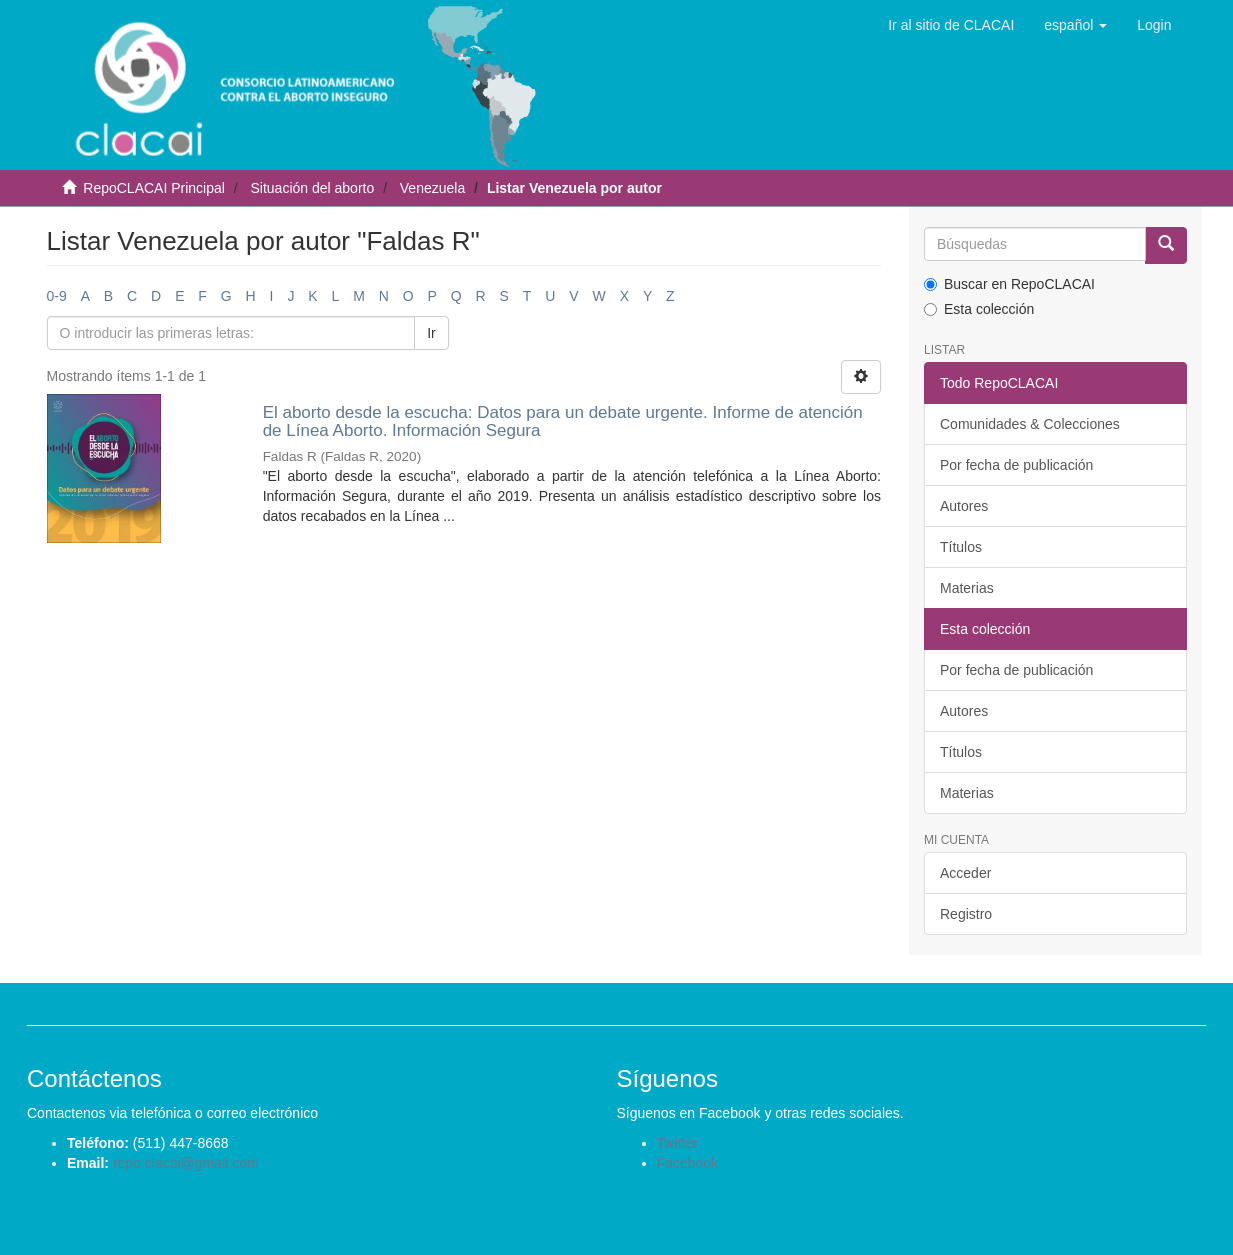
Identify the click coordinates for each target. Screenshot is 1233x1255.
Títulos (961, 547)
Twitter (677, 1143)
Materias (967, 588)
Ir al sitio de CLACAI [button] (951, 25)
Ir (431, 333)
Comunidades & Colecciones (1030, 424)
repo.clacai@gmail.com (186, 1163)
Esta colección (979, 309)
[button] (1075, 25)
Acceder (965, 873)
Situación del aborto (312, 188)
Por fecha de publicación (1016, 465)
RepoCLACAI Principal (154, 188)
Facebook (687, 1163)
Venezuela (432, 188)
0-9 (57, 296)
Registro (966, 914)
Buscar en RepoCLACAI (1009, 284)
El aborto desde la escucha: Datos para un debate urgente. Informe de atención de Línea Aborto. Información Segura (563, 422)
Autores (964, 506)
